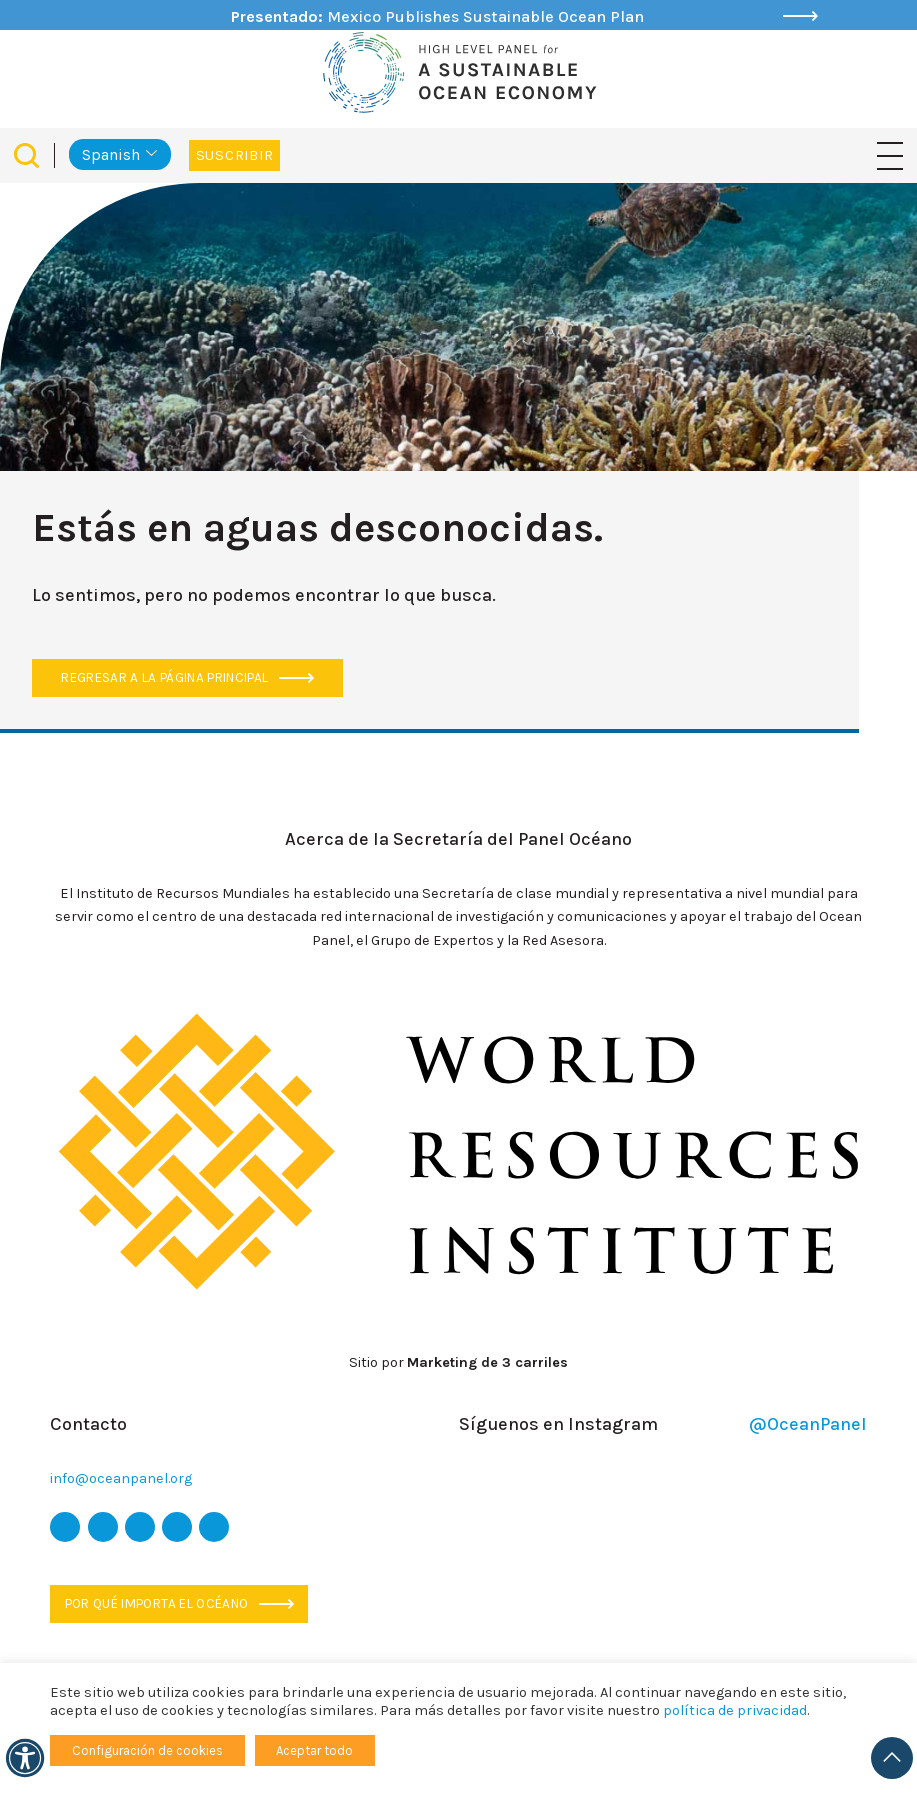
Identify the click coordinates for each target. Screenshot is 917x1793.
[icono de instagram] (140, 1527)
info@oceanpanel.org (121, 1478)
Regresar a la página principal (187, 677)
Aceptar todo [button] (314, 1750)
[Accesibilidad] (25, 1758)
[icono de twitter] (65, 1527)
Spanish (111, 154)
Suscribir (234, 155)
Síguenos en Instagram (663, 1424)
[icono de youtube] (177, 1527)
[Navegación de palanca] (890, 154)
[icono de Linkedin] (214, 1527)
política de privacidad (735, 1710)
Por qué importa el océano (179, 1603)
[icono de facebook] (103, 1527)
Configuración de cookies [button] (147, 1750)
